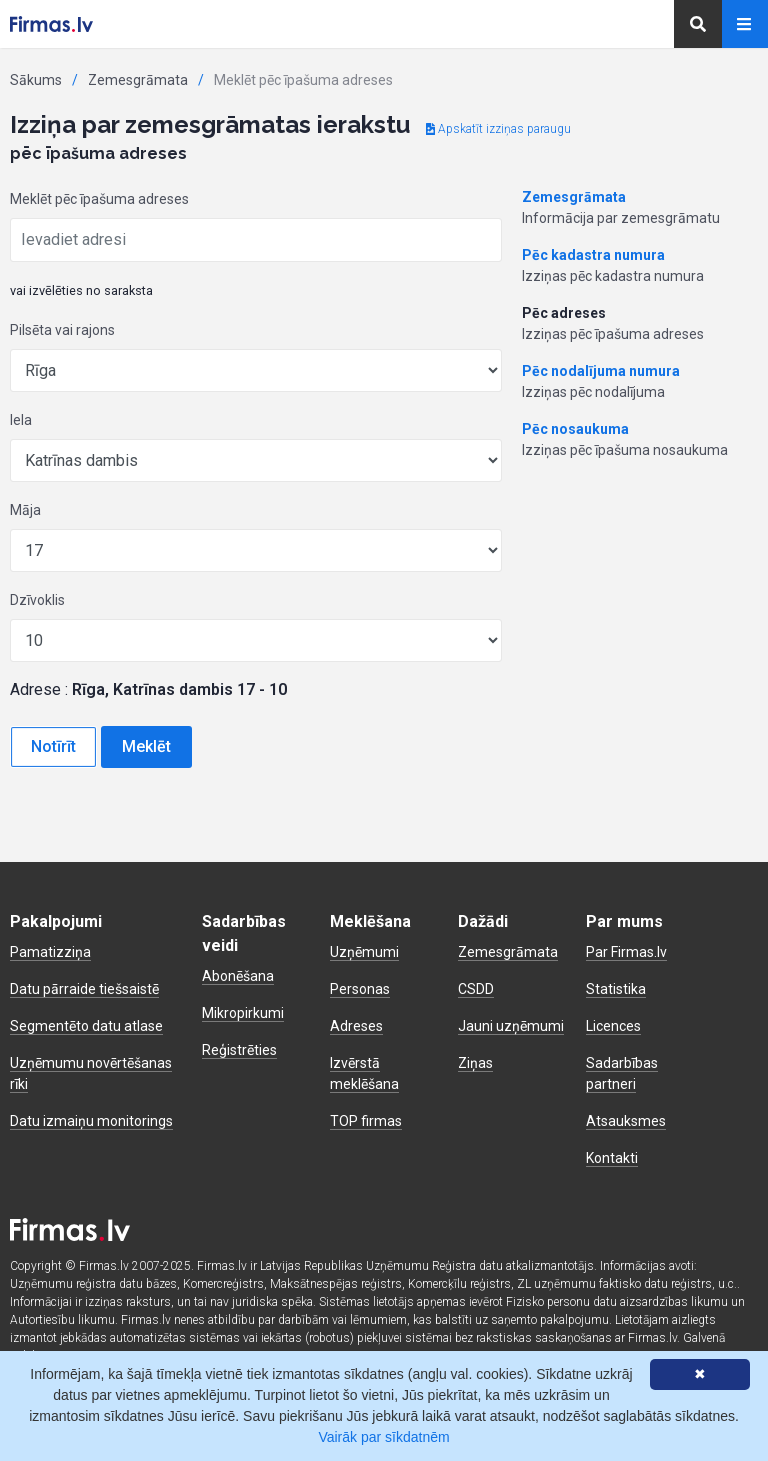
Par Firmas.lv (626, 952)
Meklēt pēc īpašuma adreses (99, 199)
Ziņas (475, 1063)
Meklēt (146, 746)
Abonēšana (238, 976)
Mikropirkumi (243, 1013)
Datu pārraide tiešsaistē (84, 989)
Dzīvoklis (37, 600)
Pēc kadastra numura (593, 255)
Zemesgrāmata (138, 80)
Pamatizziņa (50, 952)
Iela (21, 420)
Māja (25, 510)
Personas (360, 989)
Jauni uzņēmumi (511, 1026)
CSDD (476, 989)
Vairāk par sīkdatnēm (383, 1437)
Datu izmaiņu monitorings (91, 1121)
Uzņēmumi (364, 952)
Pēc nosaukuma (575, 429)
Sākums (36, 80)
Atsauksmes (626, 1121)
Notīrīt (53, 746)
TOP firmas (366, 1121)
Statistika (616, 989)
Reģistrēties (239, 1050)
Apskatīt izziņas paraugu (498, 129)
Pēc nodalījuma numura (601, 371)
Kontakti (612, 1158)
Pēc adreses (564, 313)
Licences (613, 1026)
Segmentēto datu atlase (86, 1026)
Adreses (356, 1026)
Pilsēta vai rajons (62, 330)
